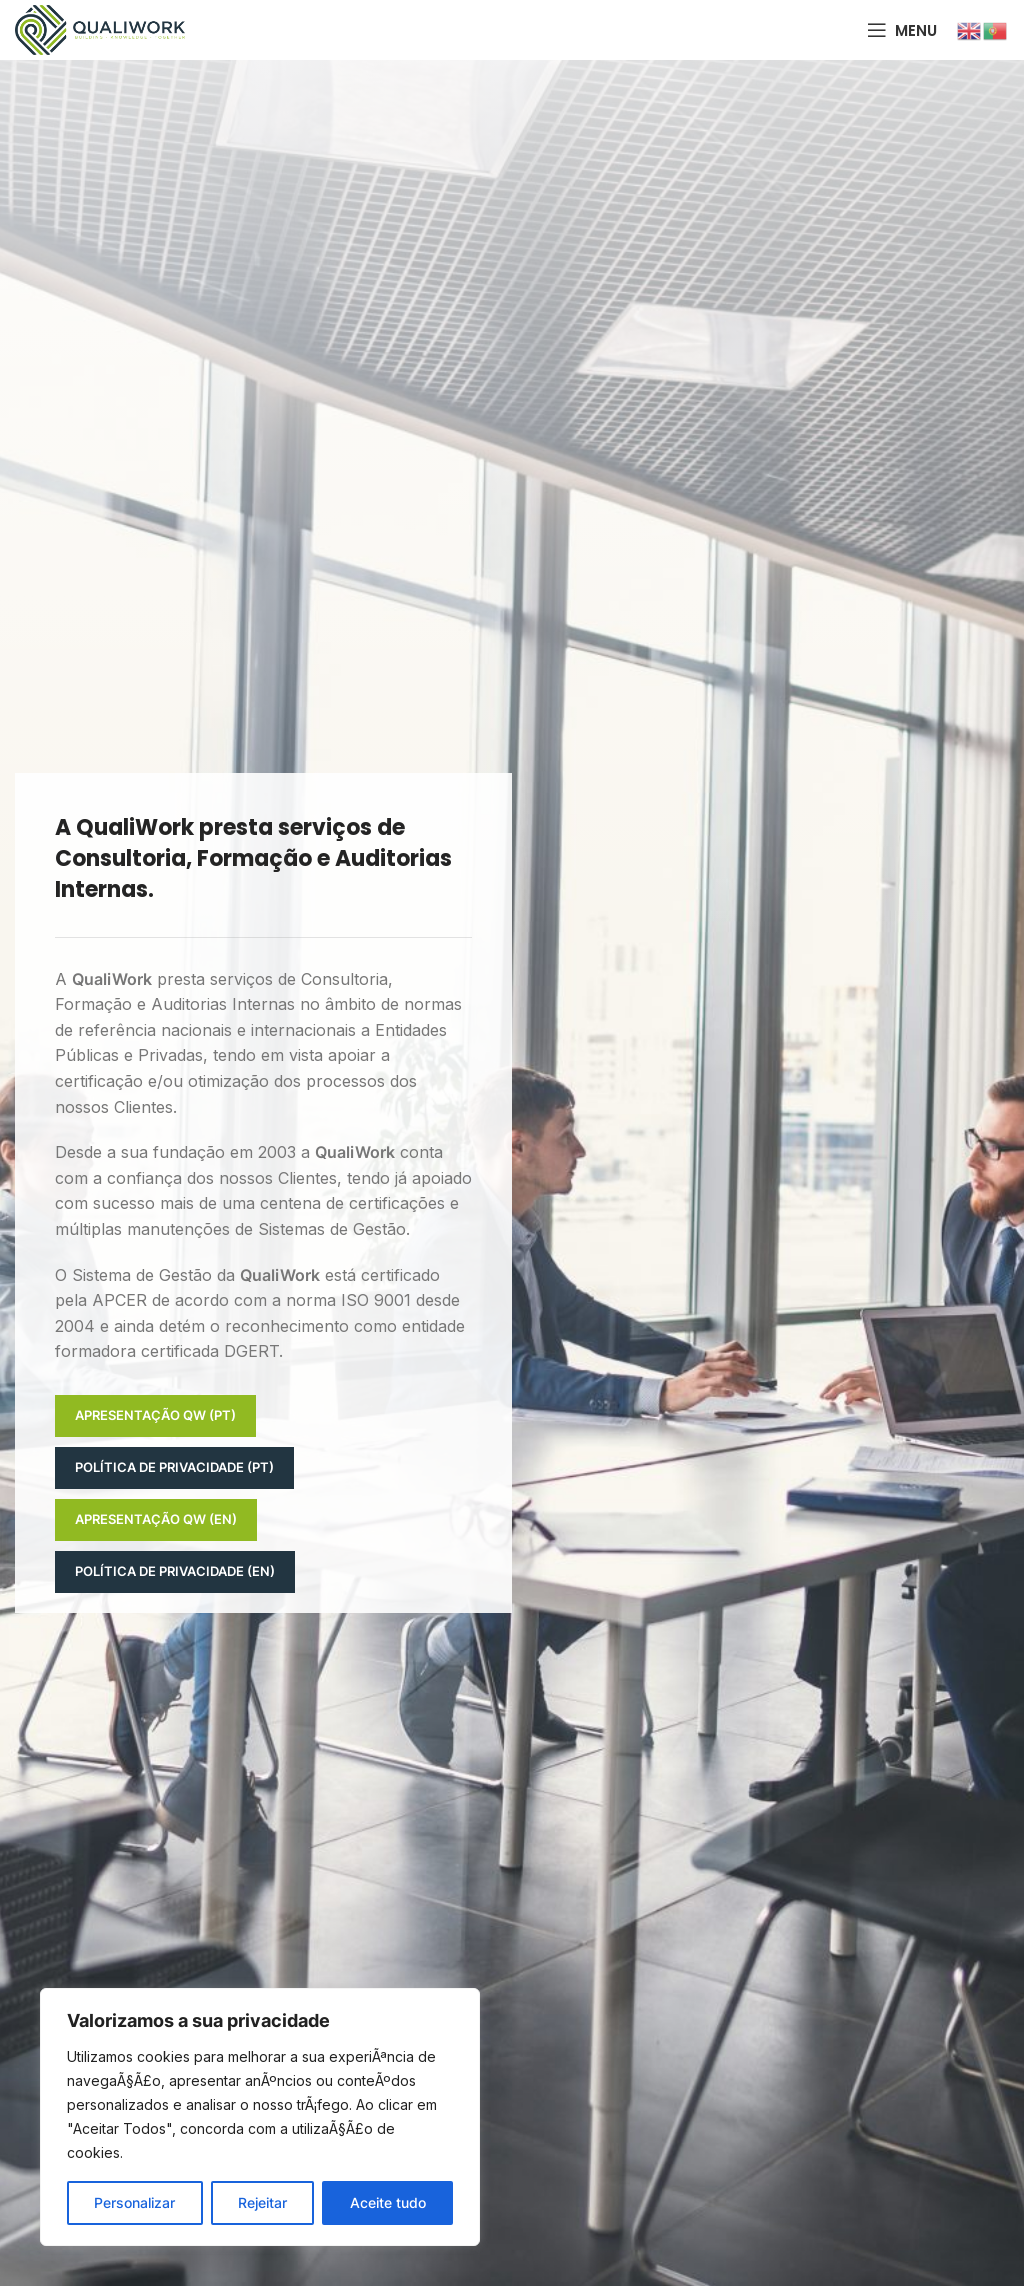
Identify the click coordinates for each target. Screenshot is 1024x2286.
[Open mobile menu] (902, 30)
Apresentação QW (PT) (155, 1415)
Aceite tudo (388, 2202)
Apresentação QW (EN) (156, 1519)
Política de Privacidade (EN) (175, 1571)
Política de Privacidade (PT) (174, 1467)
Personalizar (134, 2202)
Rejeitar (262, 2202)
